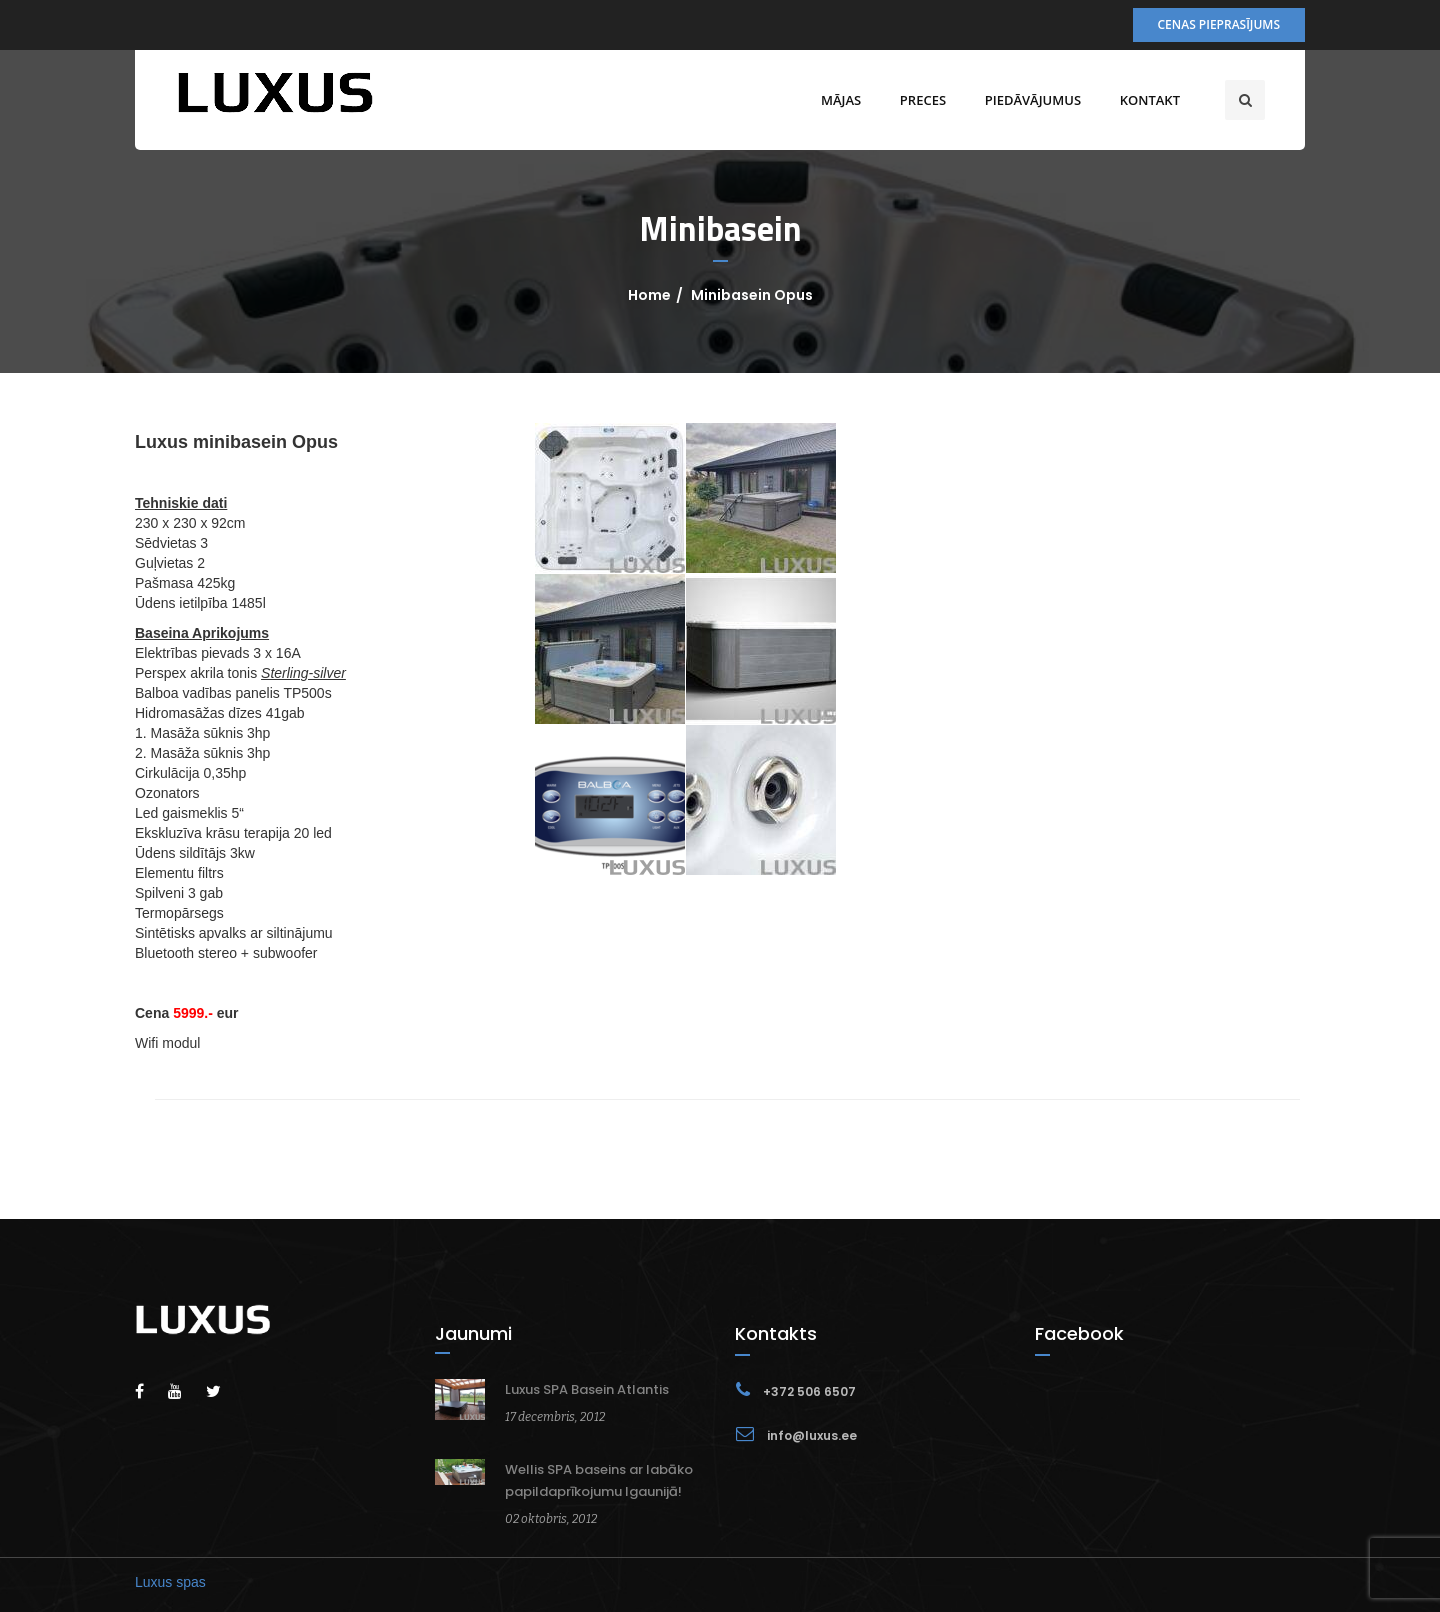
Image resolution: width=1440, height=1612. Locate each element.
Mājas (841, 100)
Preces (923, 100)
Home (649, 295)
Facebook (1079, 1333)
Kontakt (1150, 100)
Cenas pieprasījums (1219, 24)
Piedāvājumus (1033, 100)
